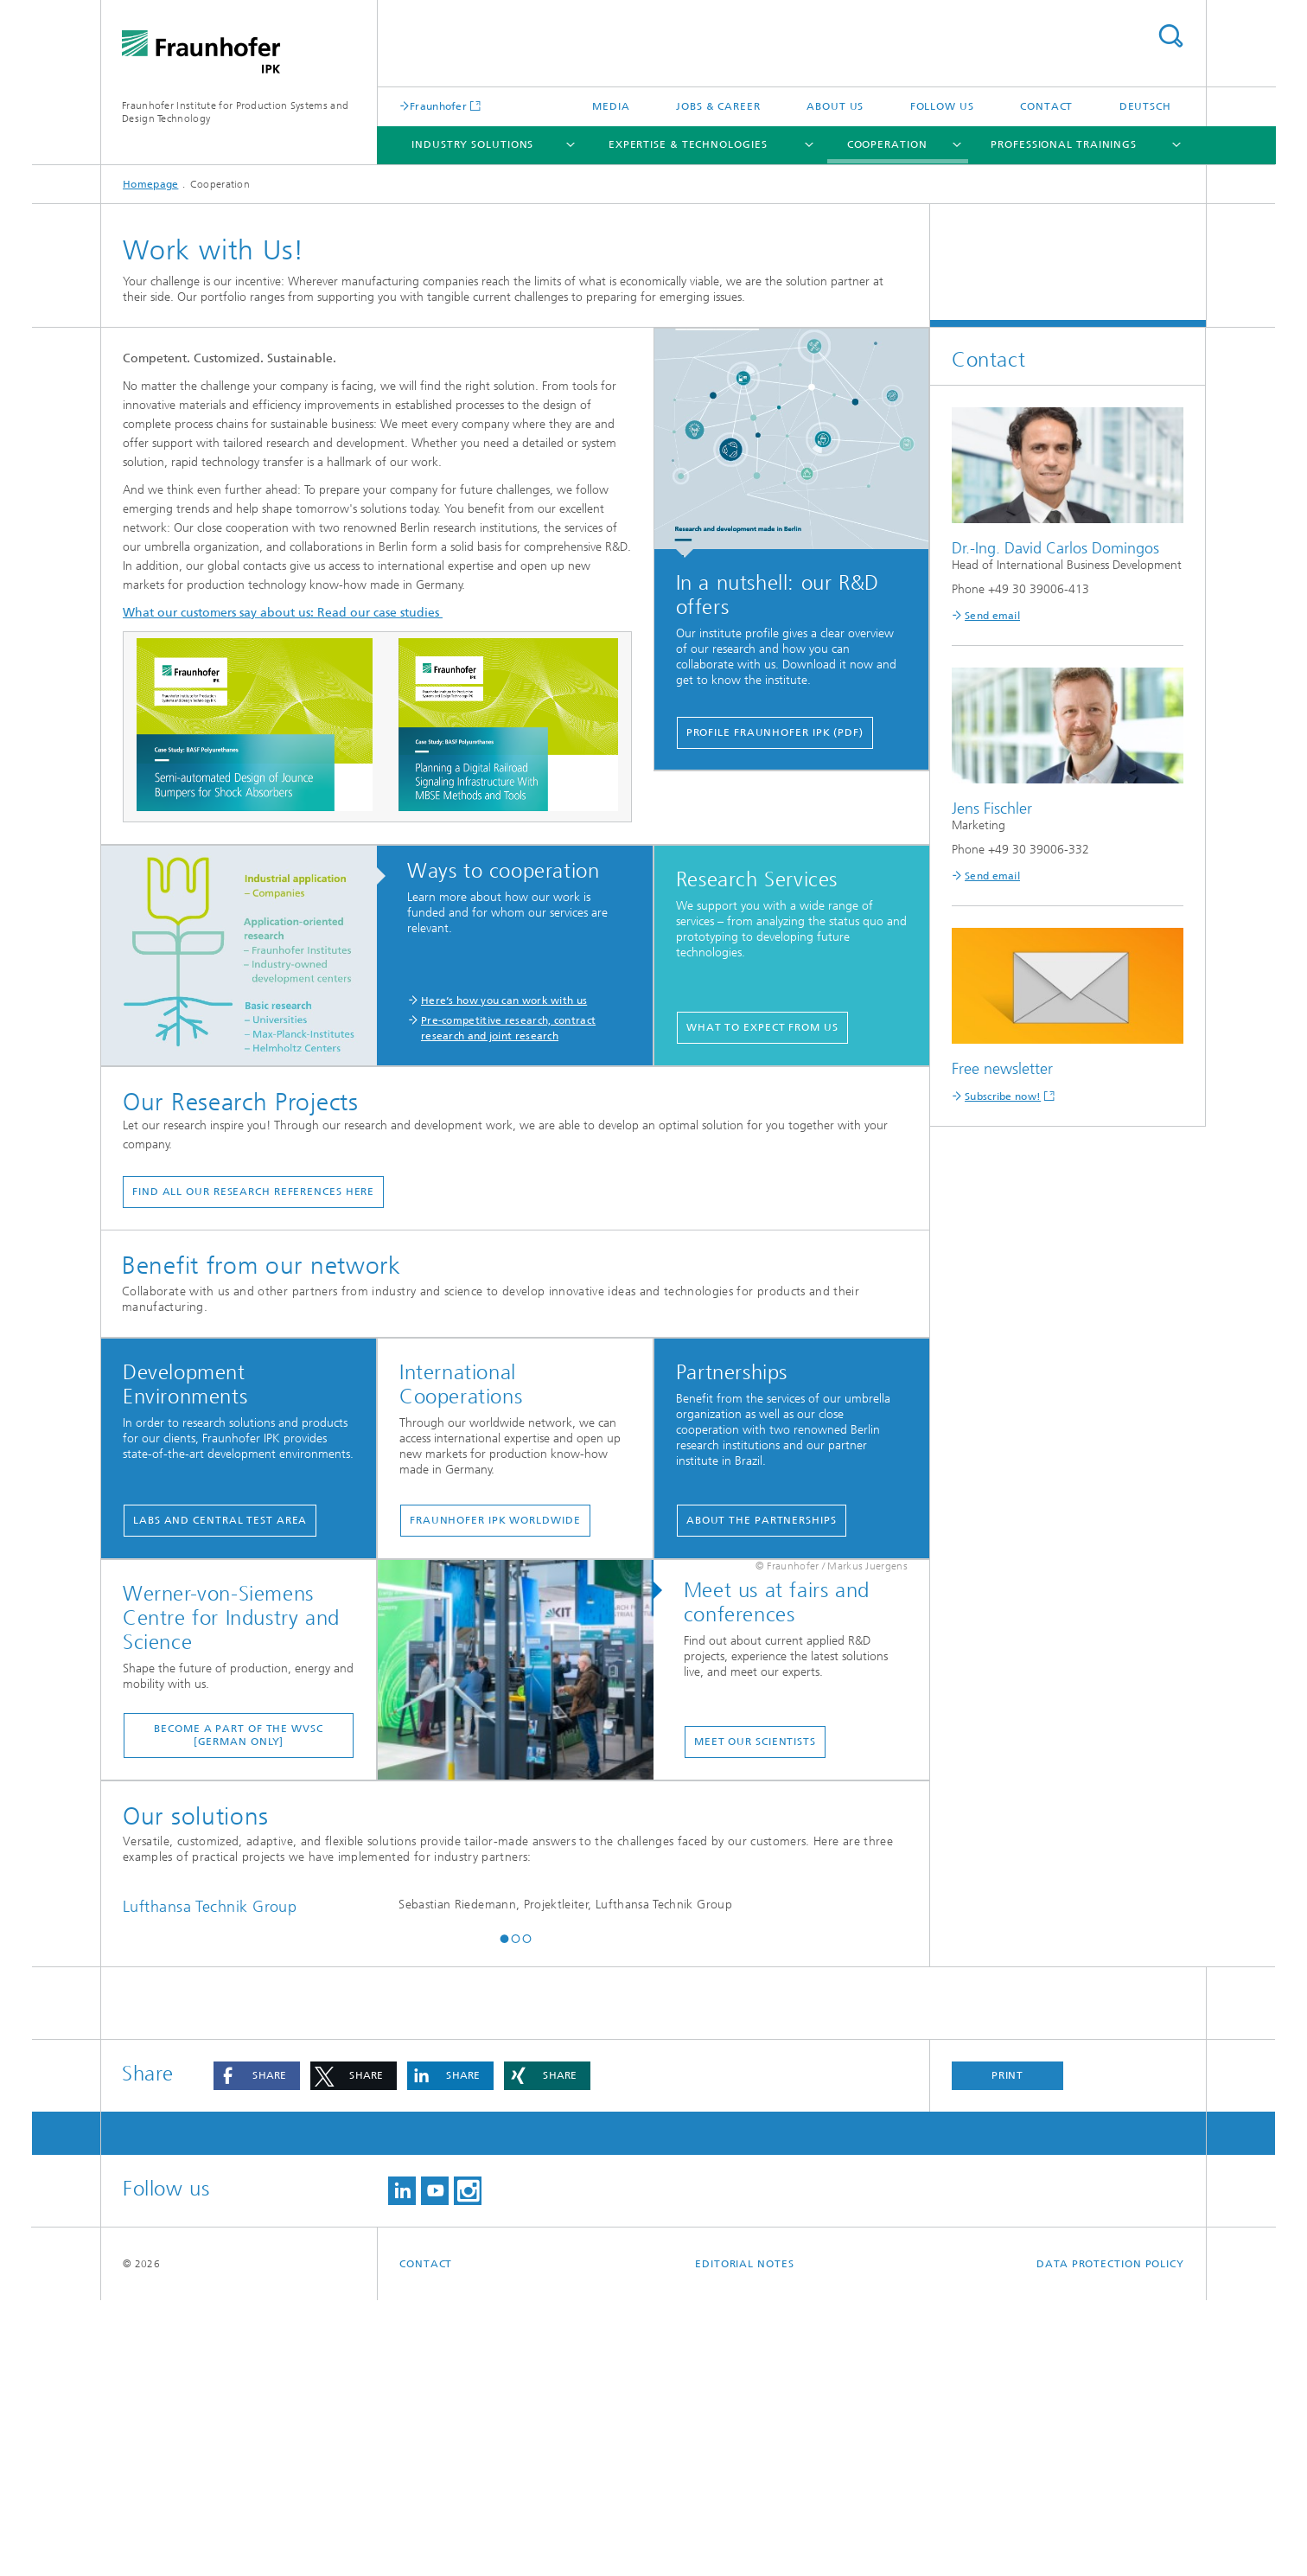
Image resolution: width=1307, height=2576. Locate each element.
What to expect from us (762, 1027)
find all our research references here (253, 1192)
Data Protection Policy (1110, 2540)
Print (1007, 2351)
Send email (992, 616)
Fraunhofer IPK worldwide (495, 1520)
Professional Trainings (1064, 144)
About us (835, 106)
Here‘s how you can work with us (504, 1000)
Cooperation (887, 144)
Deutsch (1145, 106)
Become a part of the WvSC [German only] (238, 1735)
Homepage (150, 184)
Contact (1046, 106)
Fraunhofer (438, 106)
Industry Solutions (472, 144)
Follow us (942, 106)
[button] (504, 2215)
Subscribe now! (1003, 1096)
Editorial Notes (744, 2540)
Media (611, 106)
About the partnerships (761, 1520)
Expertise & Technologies (688, 144)
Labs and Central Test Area (220, 1520)
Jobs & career (718, 106)
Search (1170, 36)
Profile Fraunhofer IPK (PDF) (775, 732)
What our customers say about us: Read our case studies (283, 612)
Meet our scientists (755, 1741)
